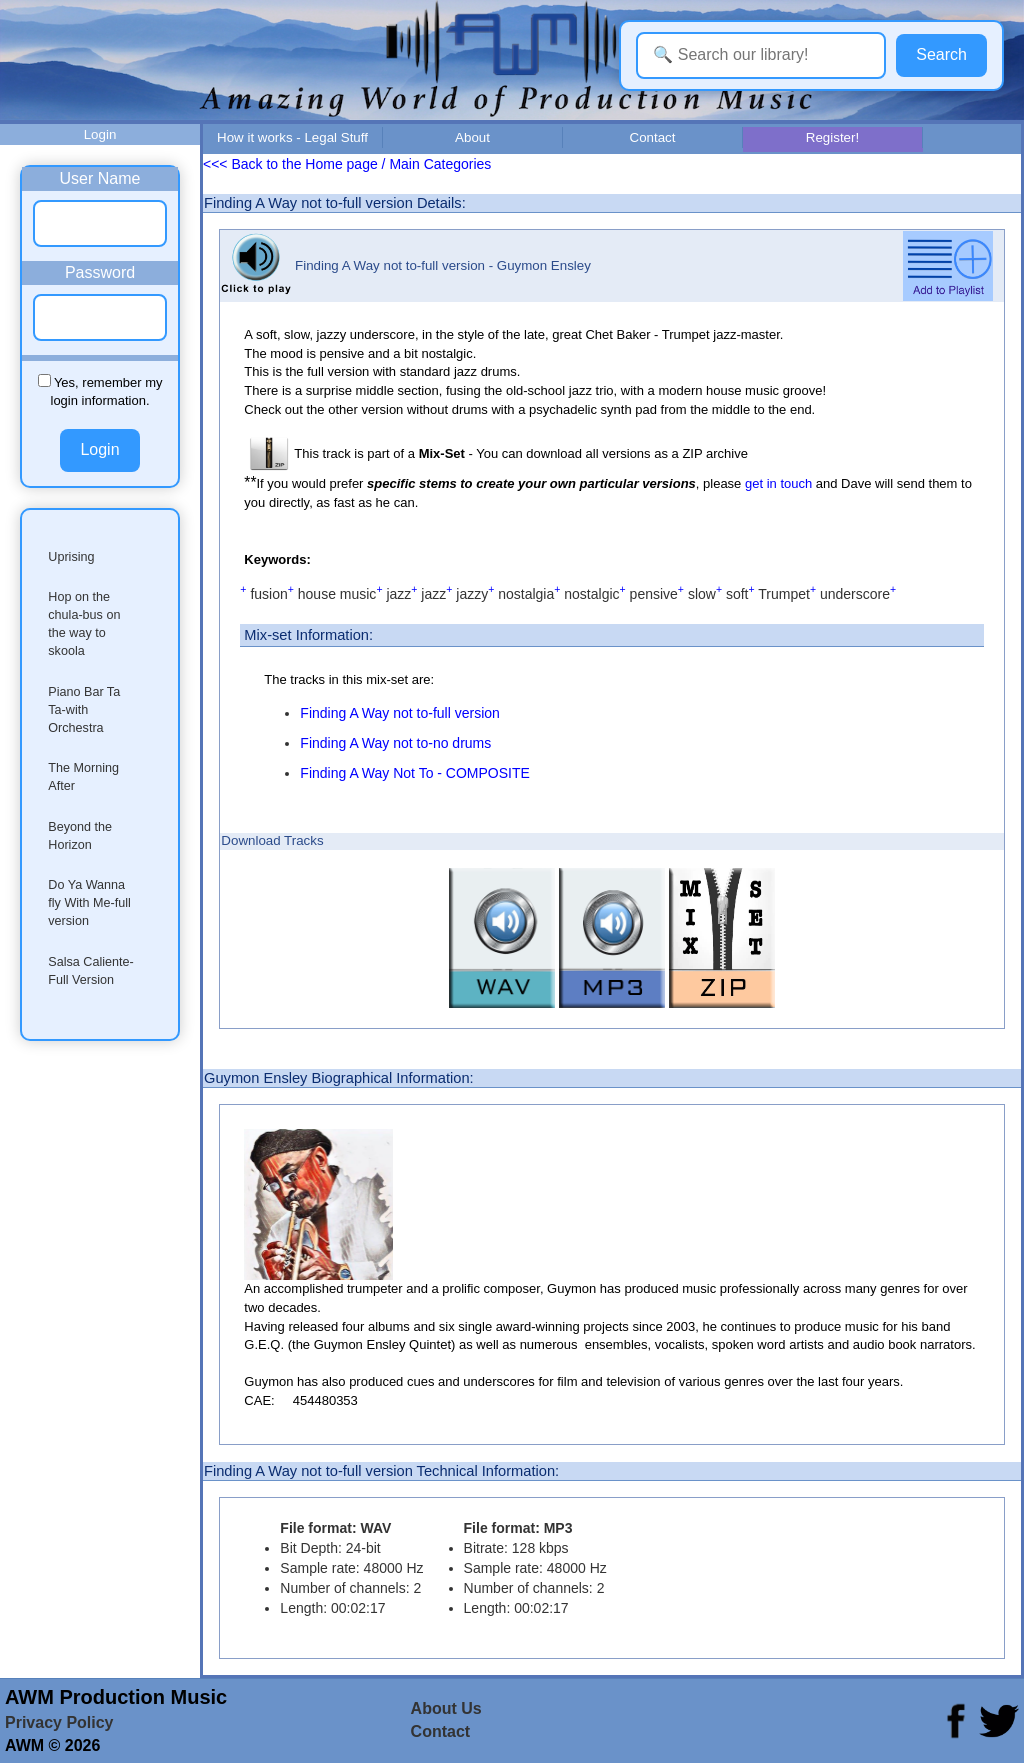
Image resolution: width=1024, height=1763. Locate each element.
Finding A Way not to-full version (399, 713)
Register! (832, 137)
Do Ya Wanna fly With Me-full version (89, 903)
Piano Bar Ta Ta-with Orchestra (84, 710)
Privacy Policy (59, 1722)
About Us (446, 1708)
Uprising (71, 557)
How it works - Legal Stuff (292, 137)
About (472, 137)
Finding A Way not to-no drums (395, 743)
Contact (653, 137)
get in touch (778, 483)
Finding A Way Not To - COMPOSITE (415, 773)
